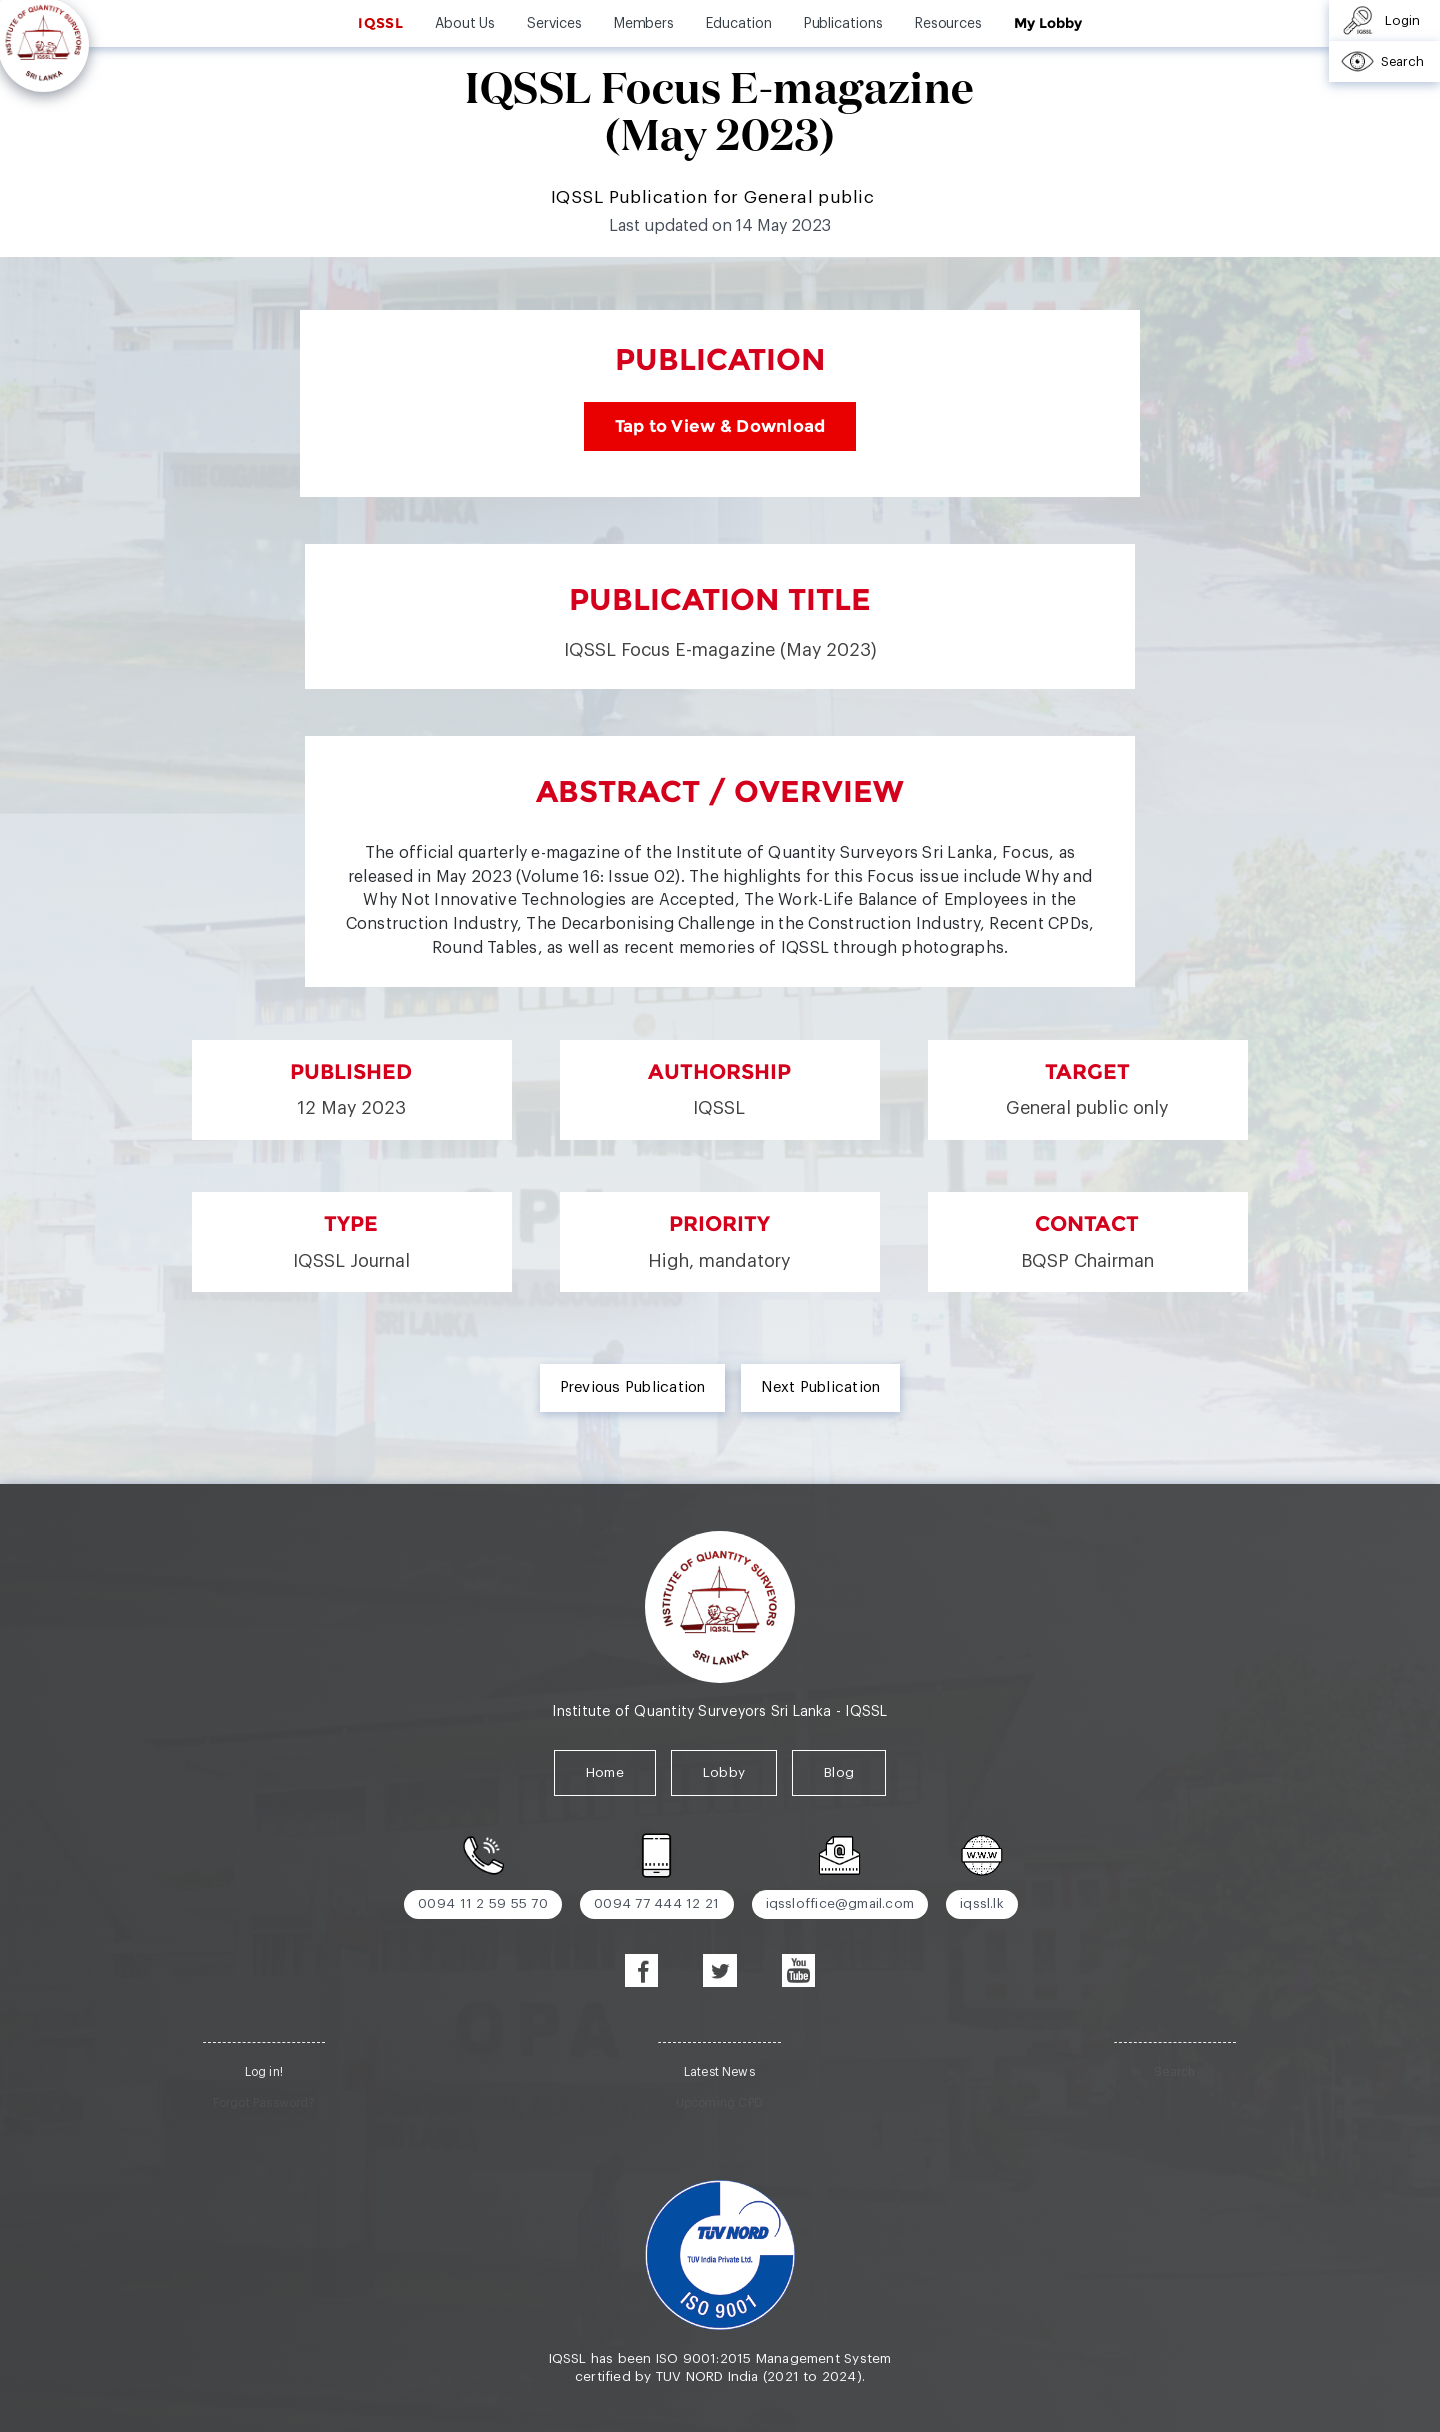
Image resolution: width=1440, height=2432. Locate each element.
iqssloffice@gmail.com (840, 1903)
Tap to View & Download (720, 426)
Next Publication (820, 1387)
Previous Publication (633, 1387)
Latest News (719, 2072)
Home (605, 1772)
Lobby (724, 1772)
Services (554, 24)
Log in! (264, 2072)
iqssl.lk (982, 1903)
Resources (948, 24)
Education (738, 24)
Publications (843, 24)
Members (644, 24)
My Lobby (1047, 23)
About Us (465, 24)
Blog (839, 1772)
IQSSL (380, 23)
